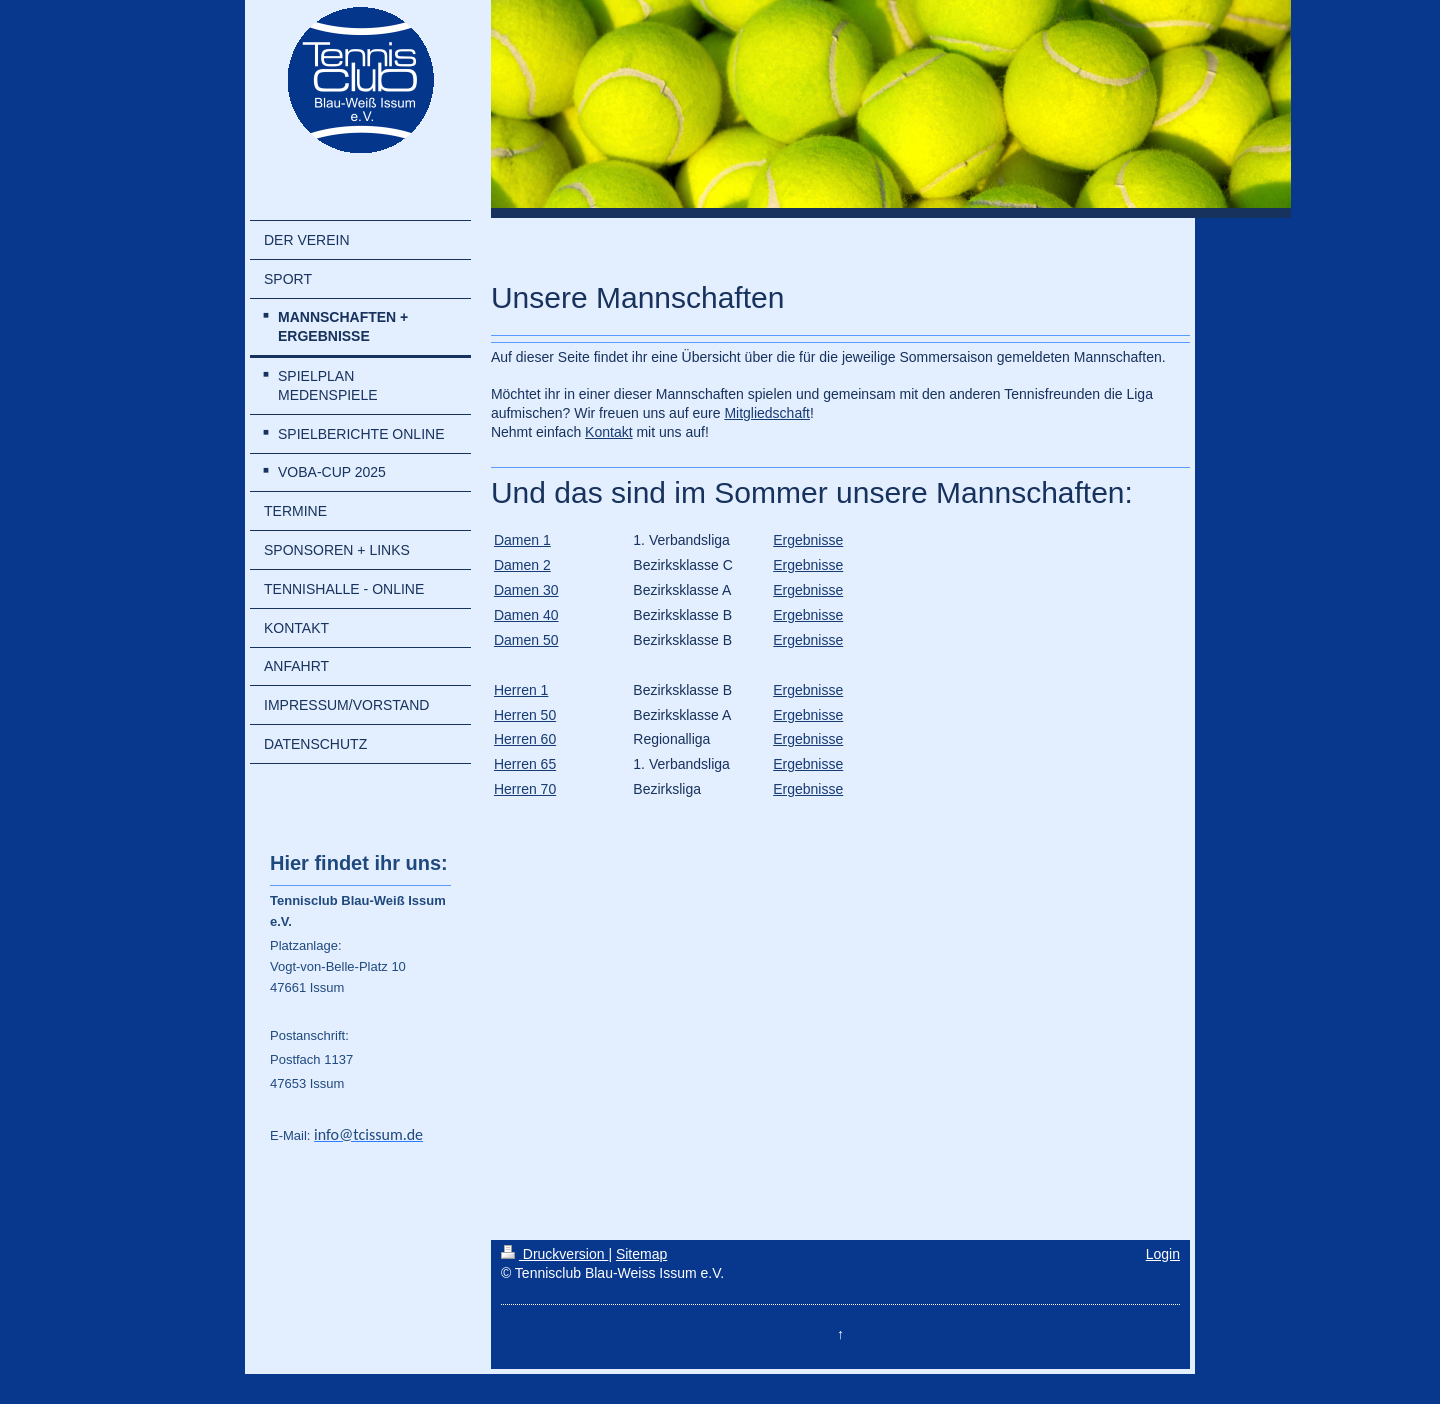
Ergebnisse (808, 540)
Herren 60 (525, 739)
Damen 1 (522, 540)
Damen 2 (522, 565)
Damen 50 (526, 640)
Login (1163, 1254)
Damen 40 (526, 615)
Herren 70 (525, 789)
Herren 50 (525, 715)
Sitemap (641, 1254)
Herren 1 (521, 690)
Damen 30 (526, 590)
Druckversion (554, 1254)
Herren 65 (525, 764)
